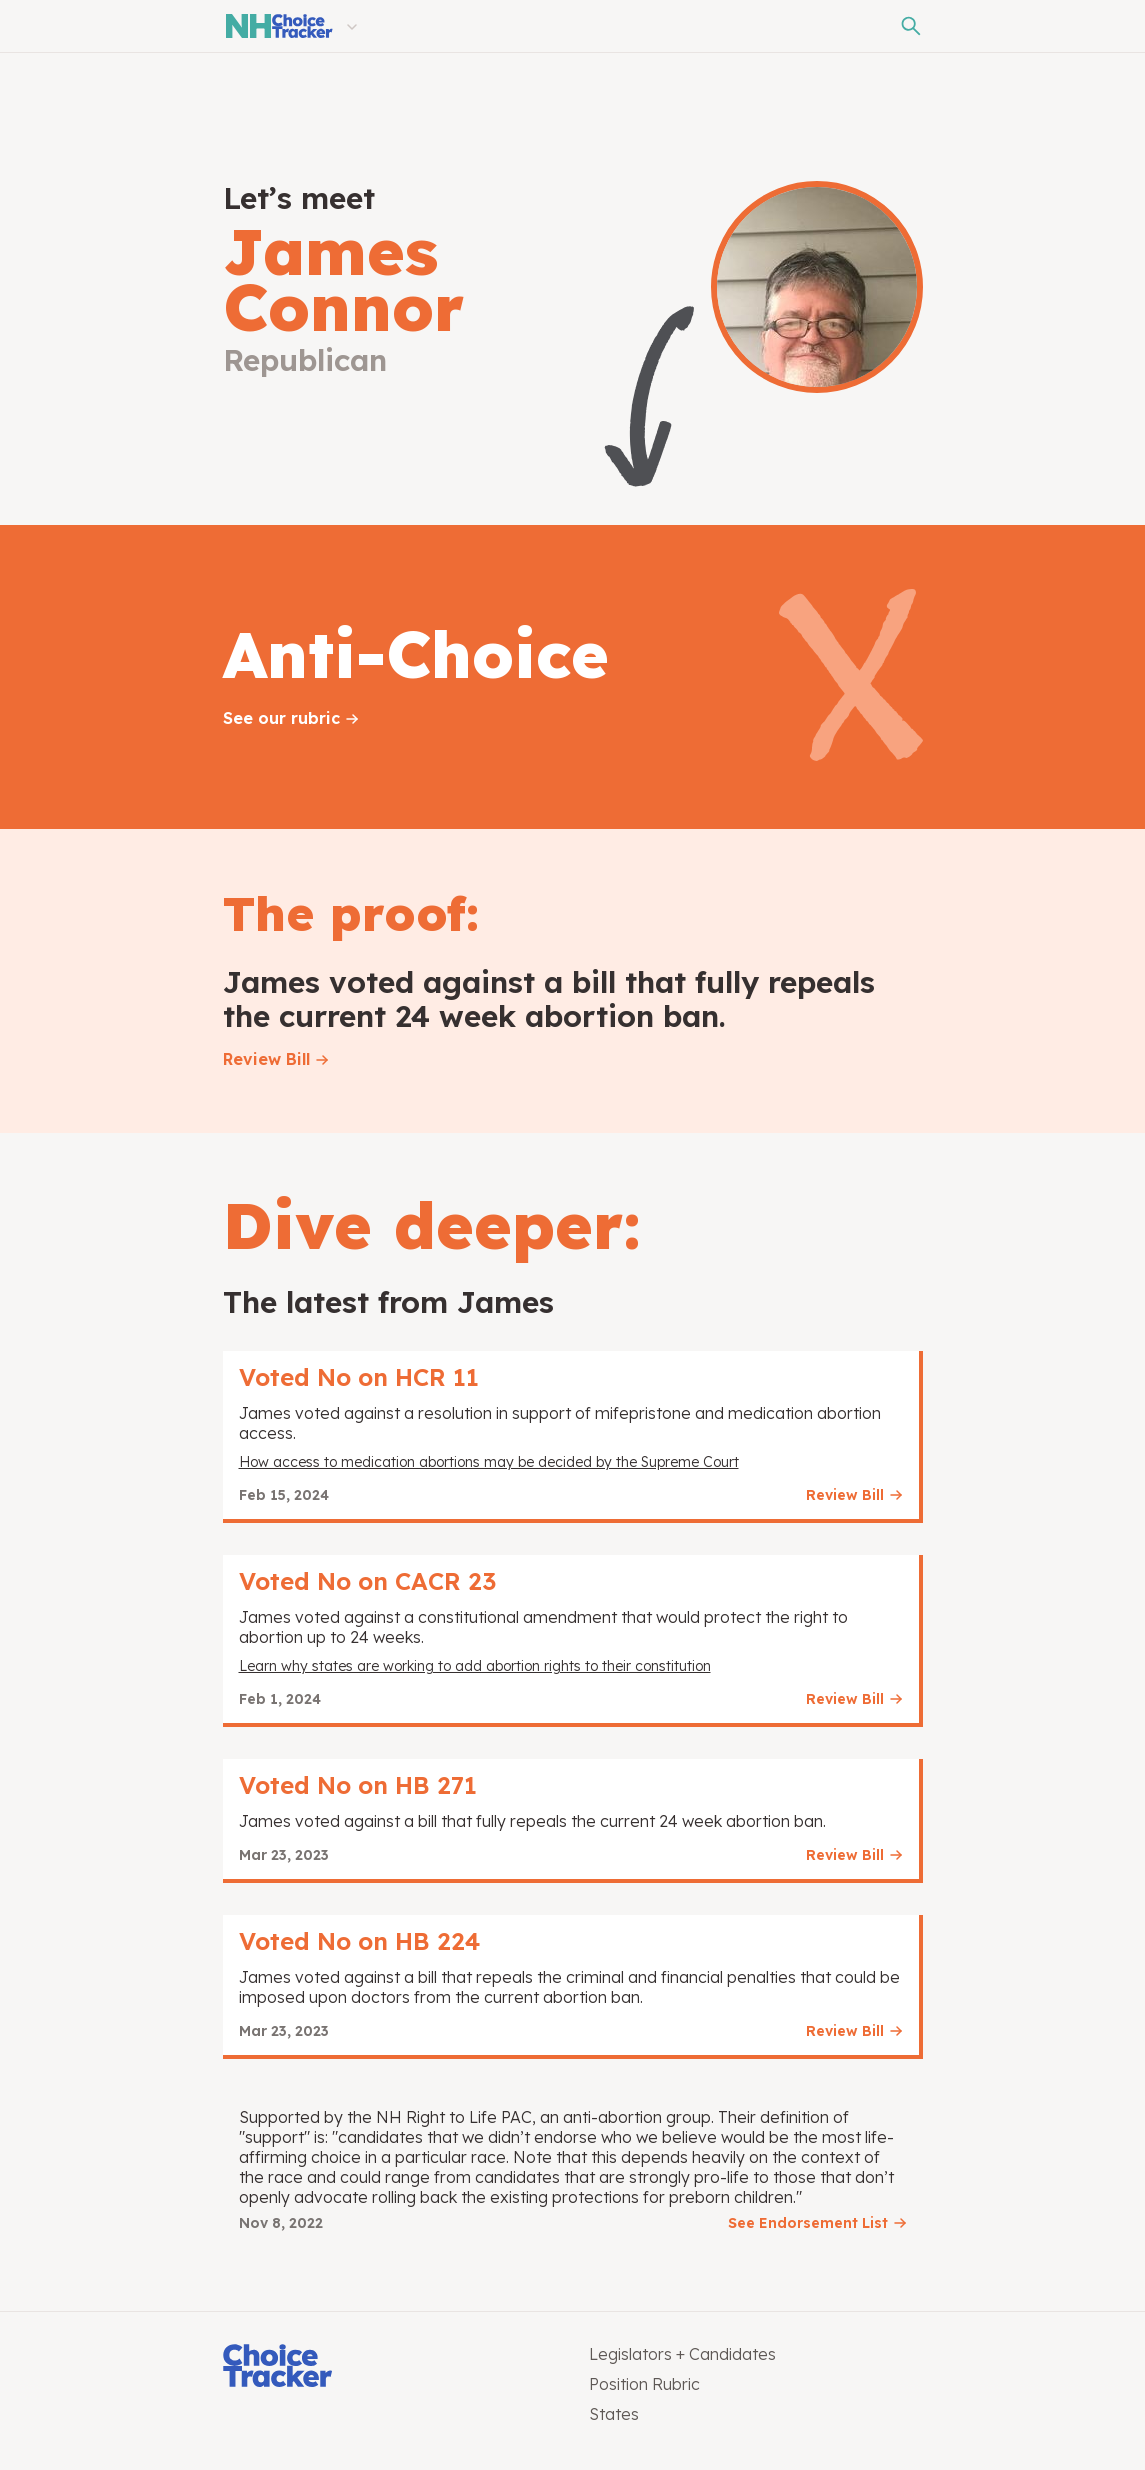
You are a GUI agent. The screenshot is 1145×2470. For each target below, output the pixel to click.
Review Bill (266, 1059)
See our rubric (281, 718)
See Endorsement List (808, 2223)
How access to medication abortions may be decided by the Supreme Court (489, 1462)
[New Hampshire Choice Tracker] (278, 26)
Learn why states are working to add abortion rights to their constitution (475, 1666)
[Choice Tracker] (390, 2367)
